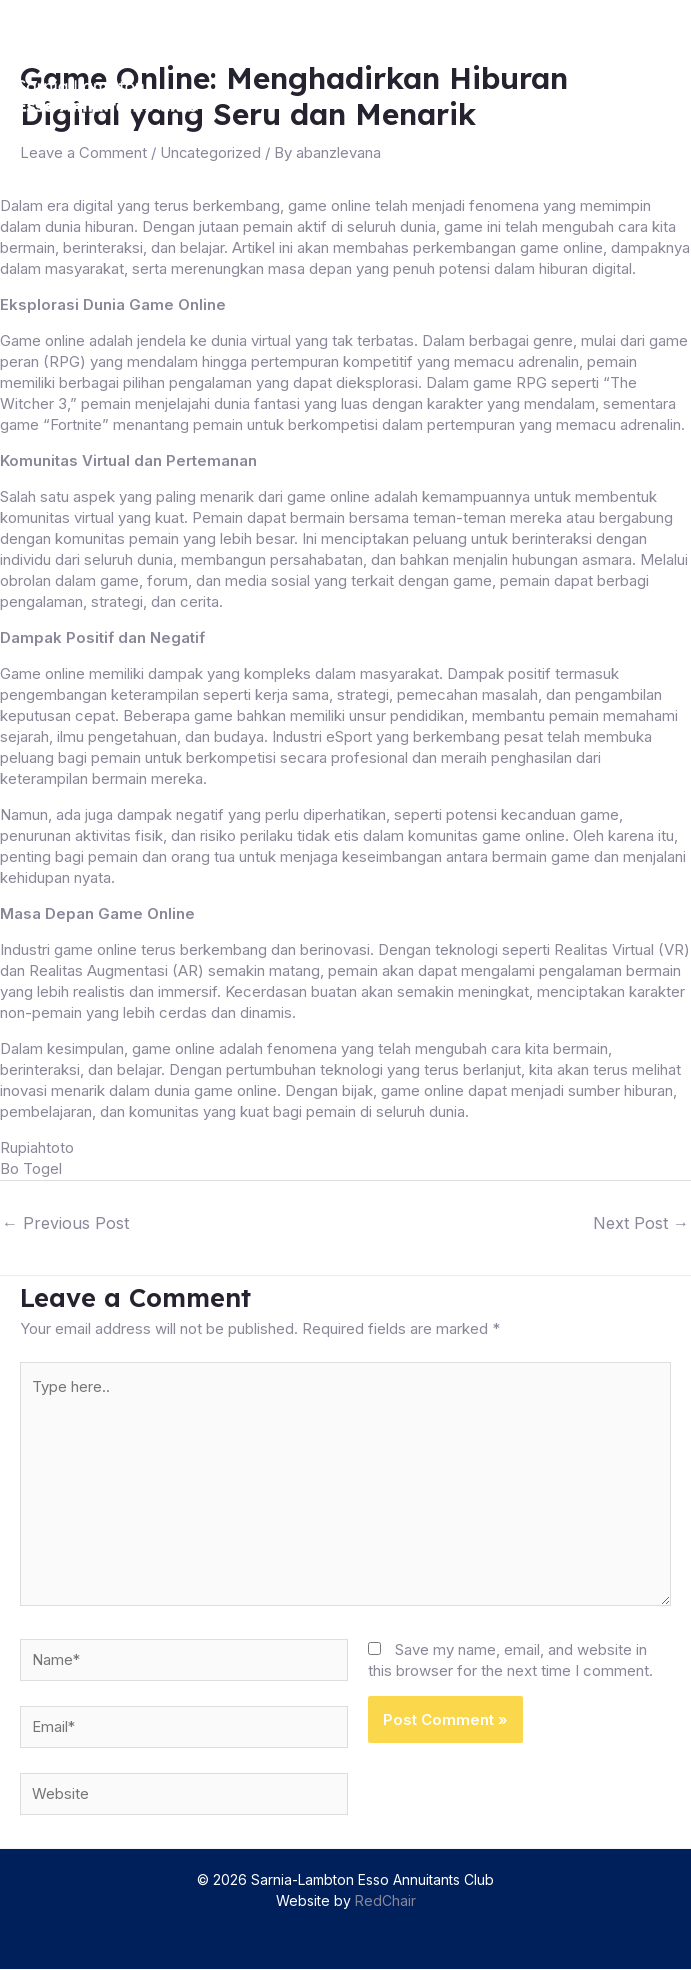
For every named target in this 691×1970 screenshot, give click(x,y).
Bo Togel (31, 1167)
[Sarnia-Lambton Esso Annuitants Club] (112, 96)
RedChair (385, 1901)
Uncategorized (211, 152)
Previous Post (65, 1220)
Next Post (641, 1220)
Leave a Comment (83, 152)
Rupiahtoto (37, 1146)
